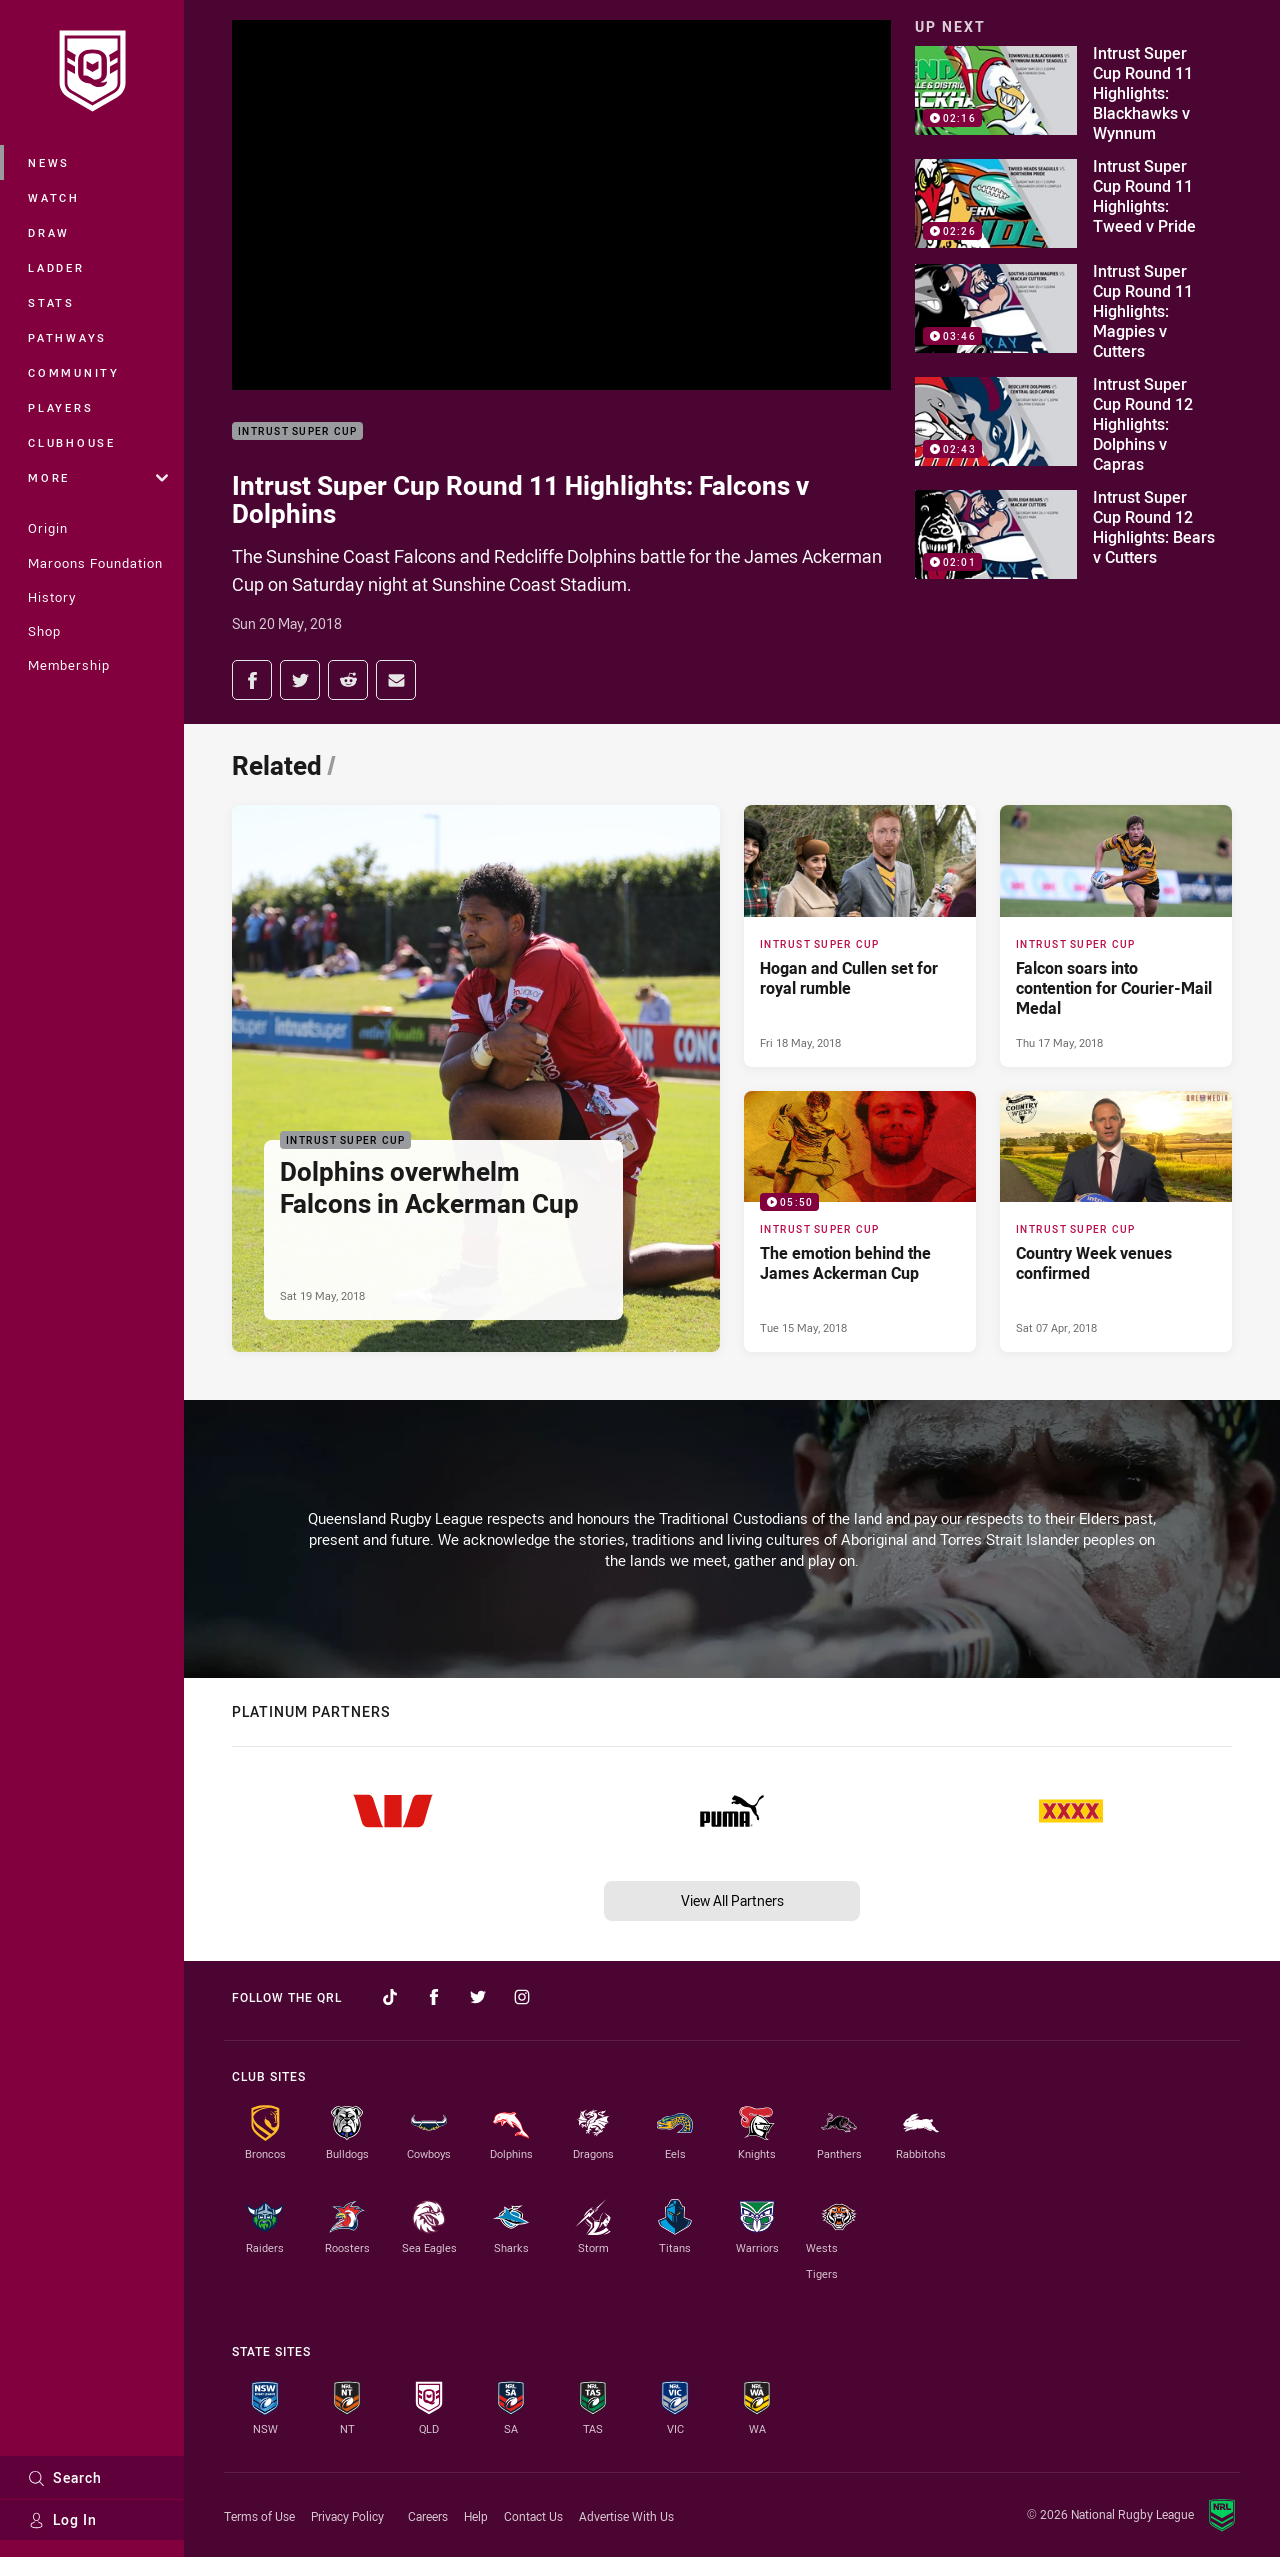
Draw (49, 232)
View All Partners (732, 1900)
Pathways (67, 337)
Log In (62, 2519)
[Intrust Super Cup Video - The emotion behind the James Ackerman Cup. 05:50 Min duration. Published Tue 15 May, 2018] (860, 1222)
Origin (48, 528)
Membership (69, 665)
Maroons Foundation (95, 563)
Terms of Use (259, 2516)
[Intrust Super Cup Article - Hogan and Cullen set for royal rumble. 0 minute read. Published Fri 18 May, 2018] (860, 936)
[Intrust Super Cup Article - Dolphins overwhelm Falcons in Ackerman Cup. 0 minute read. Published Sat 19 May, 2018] (476, 1078)
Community (74, 372)
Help (476, 2516)
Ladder (56, 267)
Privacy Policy (347, 2516)
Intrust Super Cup (297, 431)
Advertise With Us (626, 2516)
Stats (51, 302)
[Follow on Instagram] (522, 1997)
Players (60, 407)
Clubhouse (72, 442)
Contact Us (533, 2516)
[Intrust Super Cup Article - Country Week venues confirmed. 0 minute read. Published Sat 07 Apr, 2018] (1116, 1222)
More (98, 477)
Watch (54, 197)
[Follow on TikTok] (390, 1997)
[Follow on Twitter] (478, 1997)
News (49, 162)
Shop (44, 631)
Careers (428, 2516)
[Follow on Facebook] (434, 1997)
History (52, 597)
